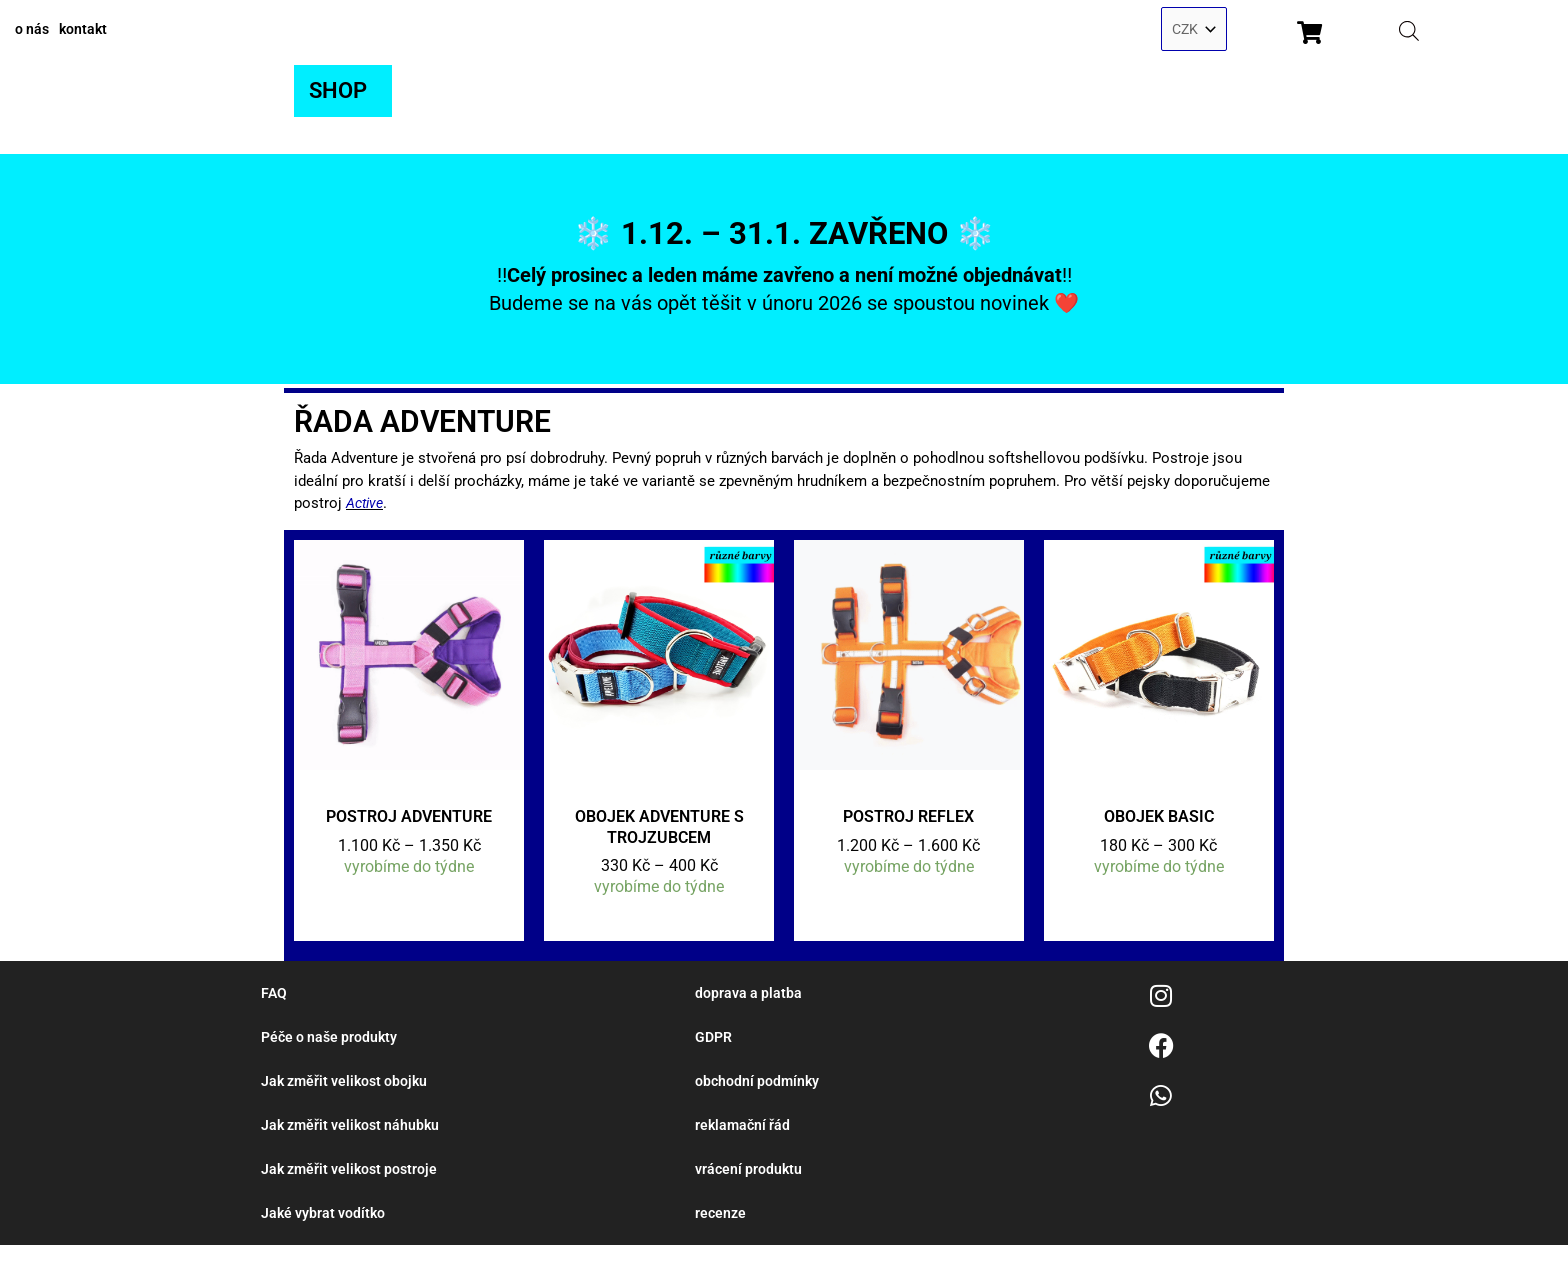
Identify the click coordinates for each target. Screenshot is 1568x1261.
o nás (46, 30)
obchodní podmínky (759, 1093)
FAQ (274, 1003)
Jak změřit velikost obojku (349, 1093)
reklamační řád (744, 1138)
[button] (353, 95)
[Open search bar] (1409, 31)
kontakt (129, 30)
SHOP (348, 94)
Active (367, 507)
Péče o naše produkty (332, 1048)
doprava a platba (750, 1003)
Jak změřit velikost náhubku (355, 1138)
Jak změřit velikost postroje (354, 1183)
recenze (721, 1228)
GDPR (715, 1048)
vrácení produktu (750, 1183)
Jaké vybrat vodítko (326, 1228)
